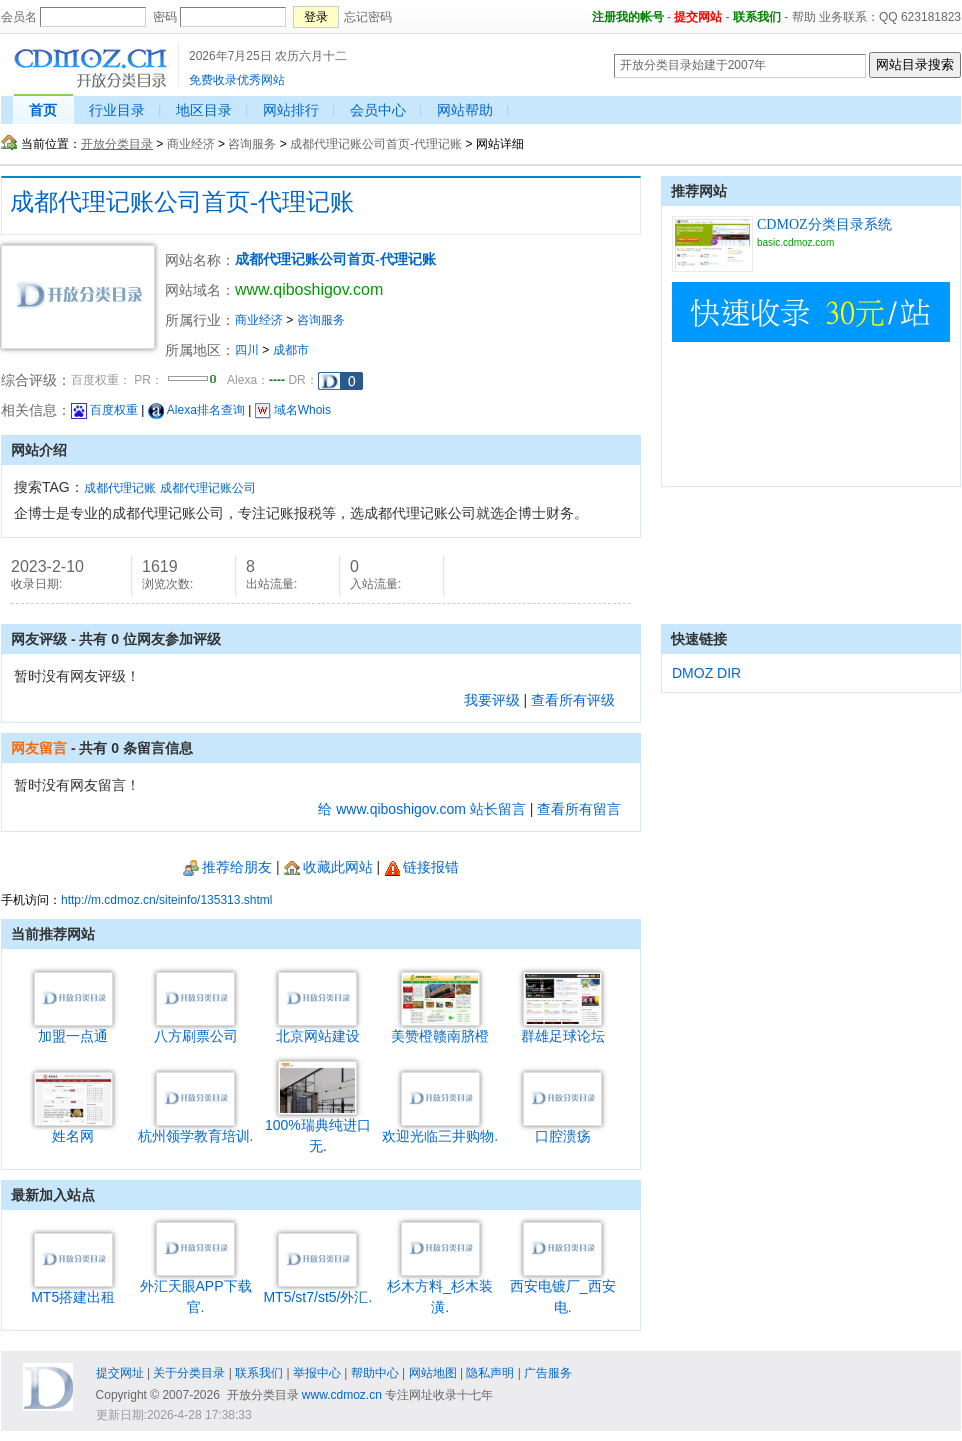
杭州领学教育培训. (196, 1128)
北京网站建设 (318, 1028)
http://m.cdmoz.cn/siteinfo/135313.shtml (166, 900)
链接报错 (421, 867)
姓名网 (73, 1128)
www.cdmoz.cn (342, 1395)
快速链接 (699, 639)
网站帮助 (465, 110)
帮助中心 (375, 1373)
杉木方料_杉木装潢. (440, 1289)
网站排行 (291, 110)
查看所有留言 (579, 809)
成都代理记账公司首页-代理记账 (376, 144)
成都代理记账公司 (208, 488)
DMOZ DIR (706, 673)
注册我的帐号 (628, 17)
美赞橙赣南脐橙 (440, 1028)
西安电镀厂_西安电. (563, 1289)
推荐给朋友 (227, 867)
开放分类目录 (117, 144)
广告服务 (548, 1373)
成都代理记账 (120, 488)
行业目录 (117, 110)
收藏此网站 (328, 867)
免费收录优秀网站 (237, 80)
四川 (247, 350)
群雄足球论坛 (563, 1028)
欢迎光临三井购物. (440, 1128)
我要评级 (492, 700)
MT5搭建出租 (73, 1289)
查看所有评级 (573, 700)
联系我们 (757, 17)
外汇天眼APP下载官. (196, 1289)
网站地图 (433, 1373)
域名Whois (293, 410)
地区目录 (204, 110)
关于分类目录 (189, 1373)
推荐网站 (699, 191)
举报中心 (317, 1373)
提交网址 (120, 1373)
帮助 (804, 17)
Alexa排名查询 (196, 410)
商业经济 (191, 144)
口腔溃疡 (562, 1128)
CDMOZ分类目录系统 (824, 224)
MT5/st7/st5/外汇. (317, 1289)
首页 (43, 110)
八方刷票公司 (196, 1028)
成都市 (291, 350)
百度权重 (104, 410)
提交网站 (698, 17)
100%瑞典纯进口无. (318, 1128)
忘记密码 (368, 17)
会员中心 (378, 110)
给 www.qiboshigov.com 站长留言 (421, 809)
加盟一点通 (73, 1028)
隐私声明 (490, 1373)
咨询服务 (252, 144)
